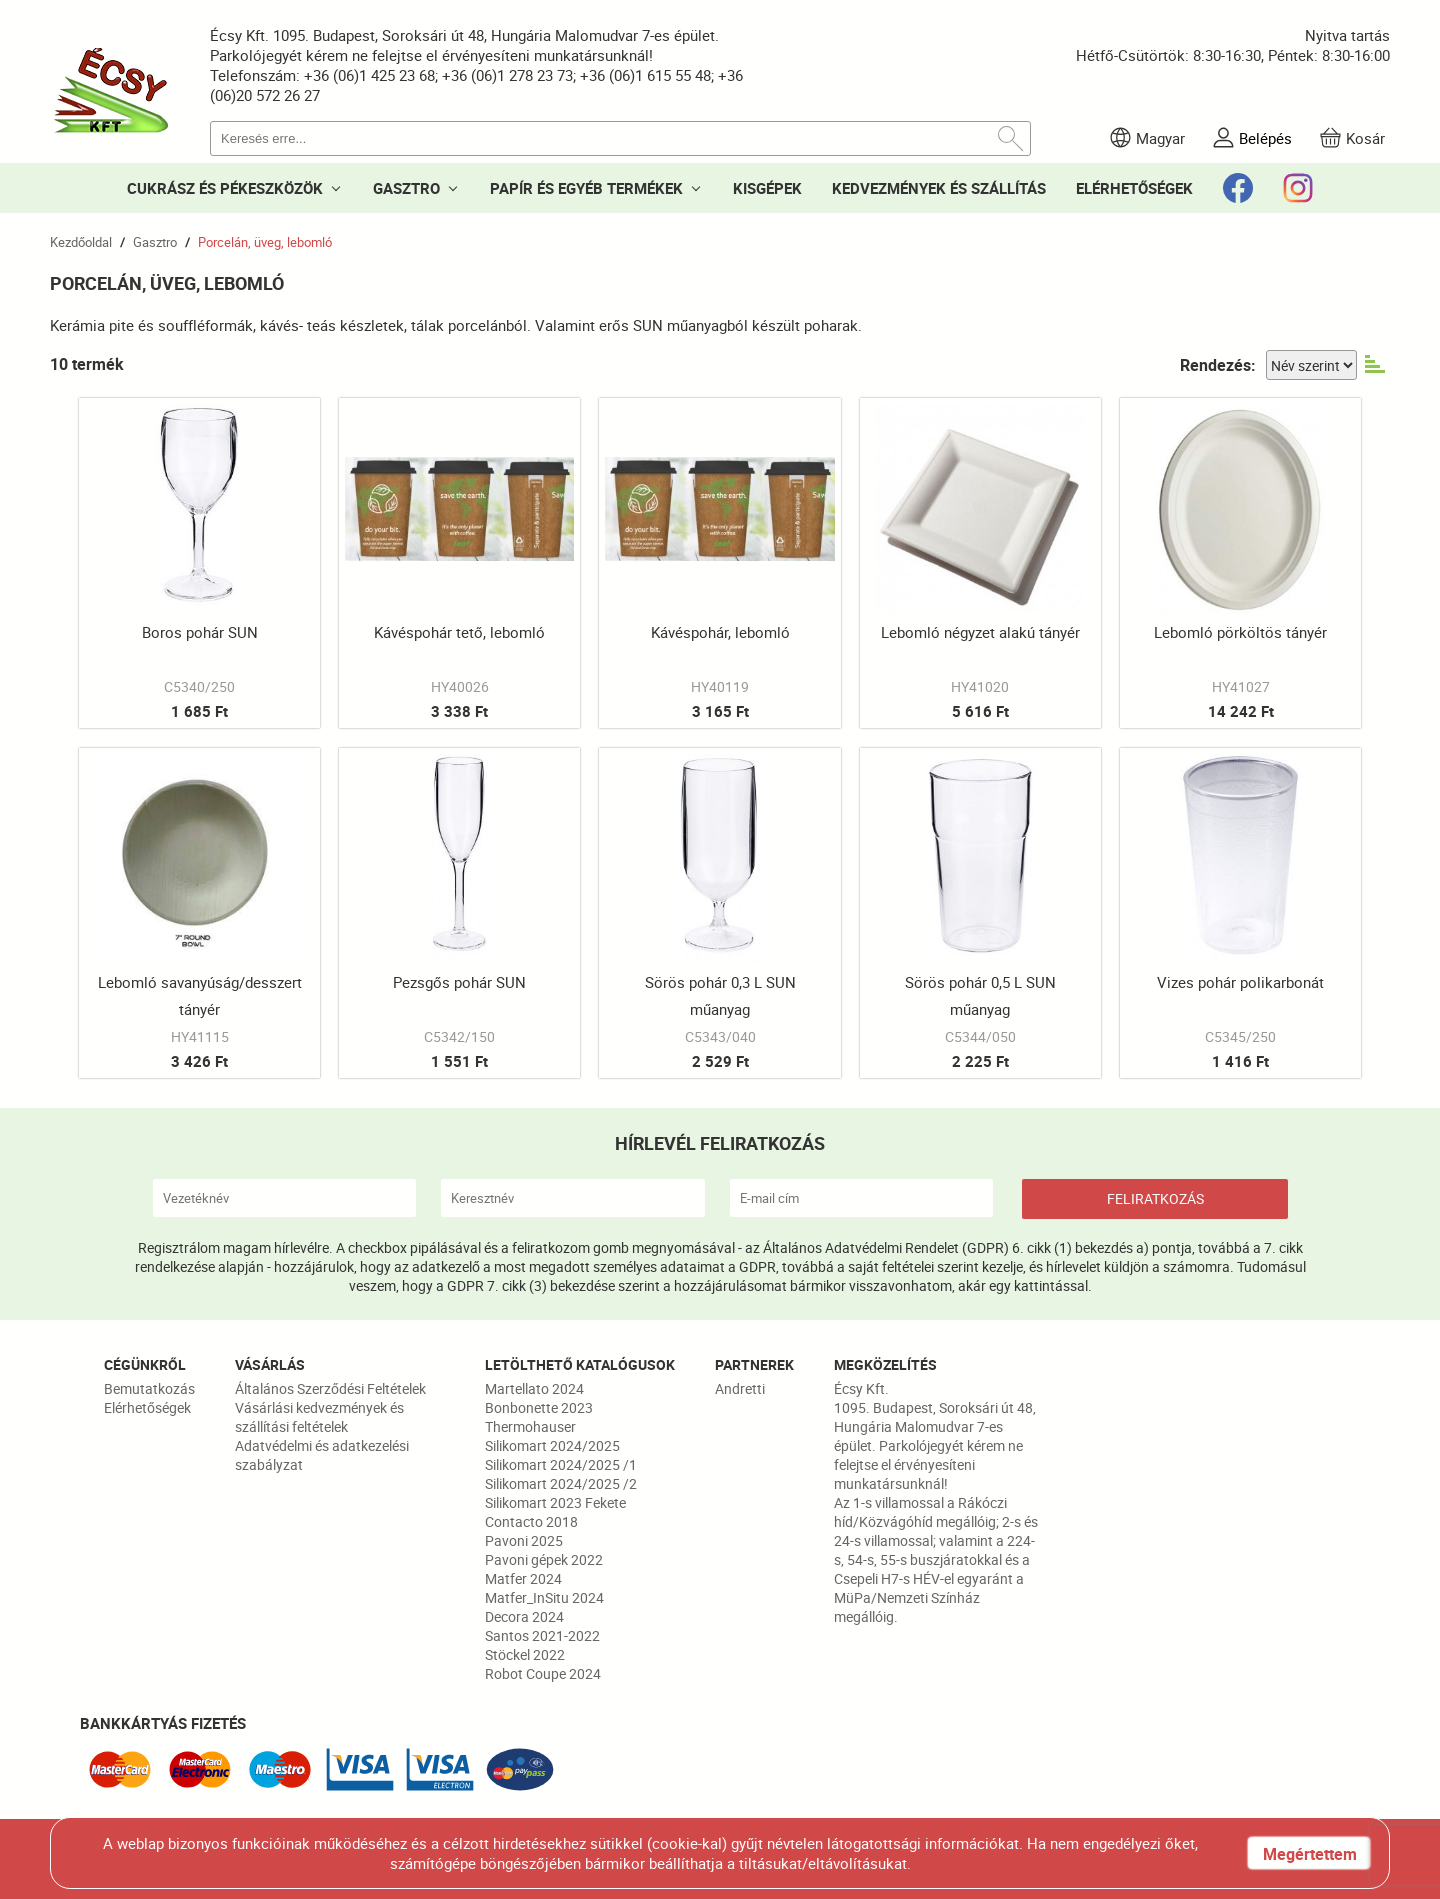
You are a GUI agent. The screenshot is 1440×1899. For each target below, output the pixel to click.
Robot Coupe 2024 (543, 1673)
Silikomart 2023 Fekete (555, 1502)
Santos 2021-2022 (542, 1635)
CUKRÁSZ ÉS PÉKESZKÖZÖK (225, 188)
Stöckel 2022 (525, 1654)
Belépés (1265, 138)
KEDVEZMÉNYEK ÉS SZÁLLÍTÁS (939, 188)
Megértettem (1310, 1854)
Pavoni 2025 (524, 1540)
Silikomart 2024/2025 (552, 1445)
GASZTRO (406, 188)
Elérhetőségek (147, 1407)
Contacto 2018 (531, 1521)
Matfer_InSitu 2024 (544, 1597)
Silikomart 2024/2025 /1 (561, 1464)
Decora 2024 (524, 1616)
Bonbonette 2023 (539, 1407)
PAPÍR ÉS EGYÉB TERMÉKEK (586, 188)
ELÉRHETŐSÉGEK (1134, 188)
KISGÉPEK (767, 188)
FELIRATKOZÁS (1155, 1198)
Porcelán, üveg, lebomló (265, 242)
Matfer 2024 (523, 1578)
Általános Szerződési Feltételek (330, 1388)
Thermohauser (530, 1426)
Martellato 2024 (534, 1388)
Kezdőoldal (81, 242)
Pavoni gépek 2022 (544, 1559)
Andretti (740, 1388)
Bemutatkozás (149, 1388)
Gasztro (155, 242)
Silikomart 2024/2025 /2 (561, 1483)
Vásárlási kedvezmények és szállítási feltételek (319, 1417)
